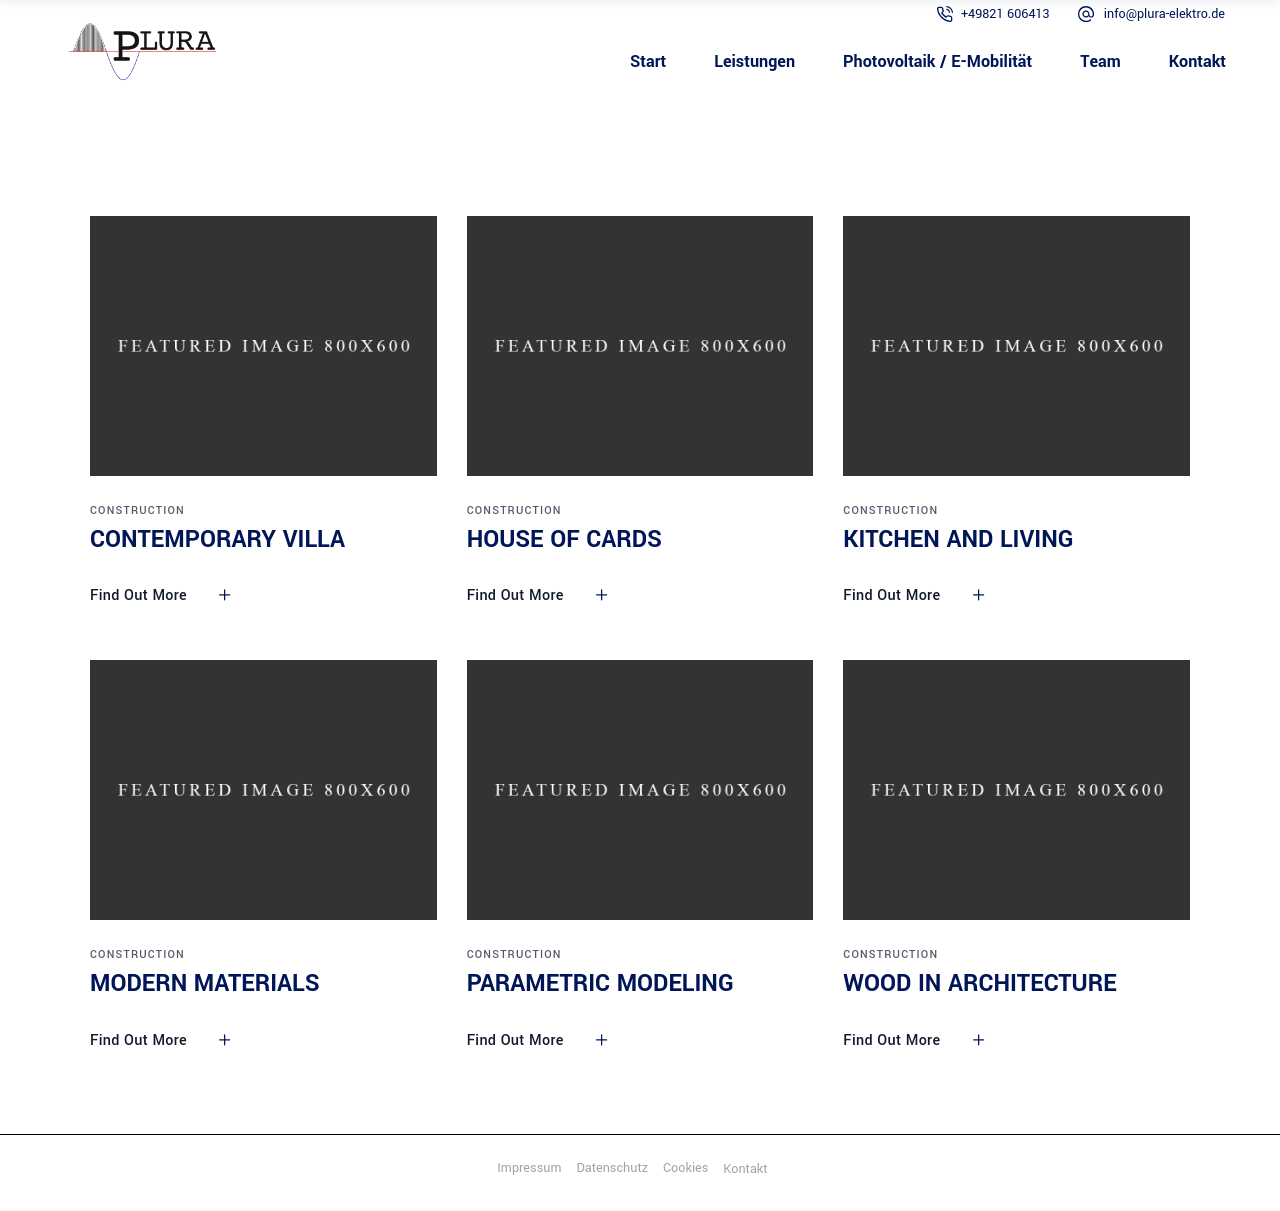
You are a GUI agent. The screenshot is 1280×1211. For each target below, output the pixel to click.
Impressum (529, 1168)
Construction (137, 510)
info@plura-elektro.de (1164, 14)
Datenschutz (612, 1168)
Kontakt (745, 1169)
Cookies (685, 1168)
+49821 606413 (1005, 14)
